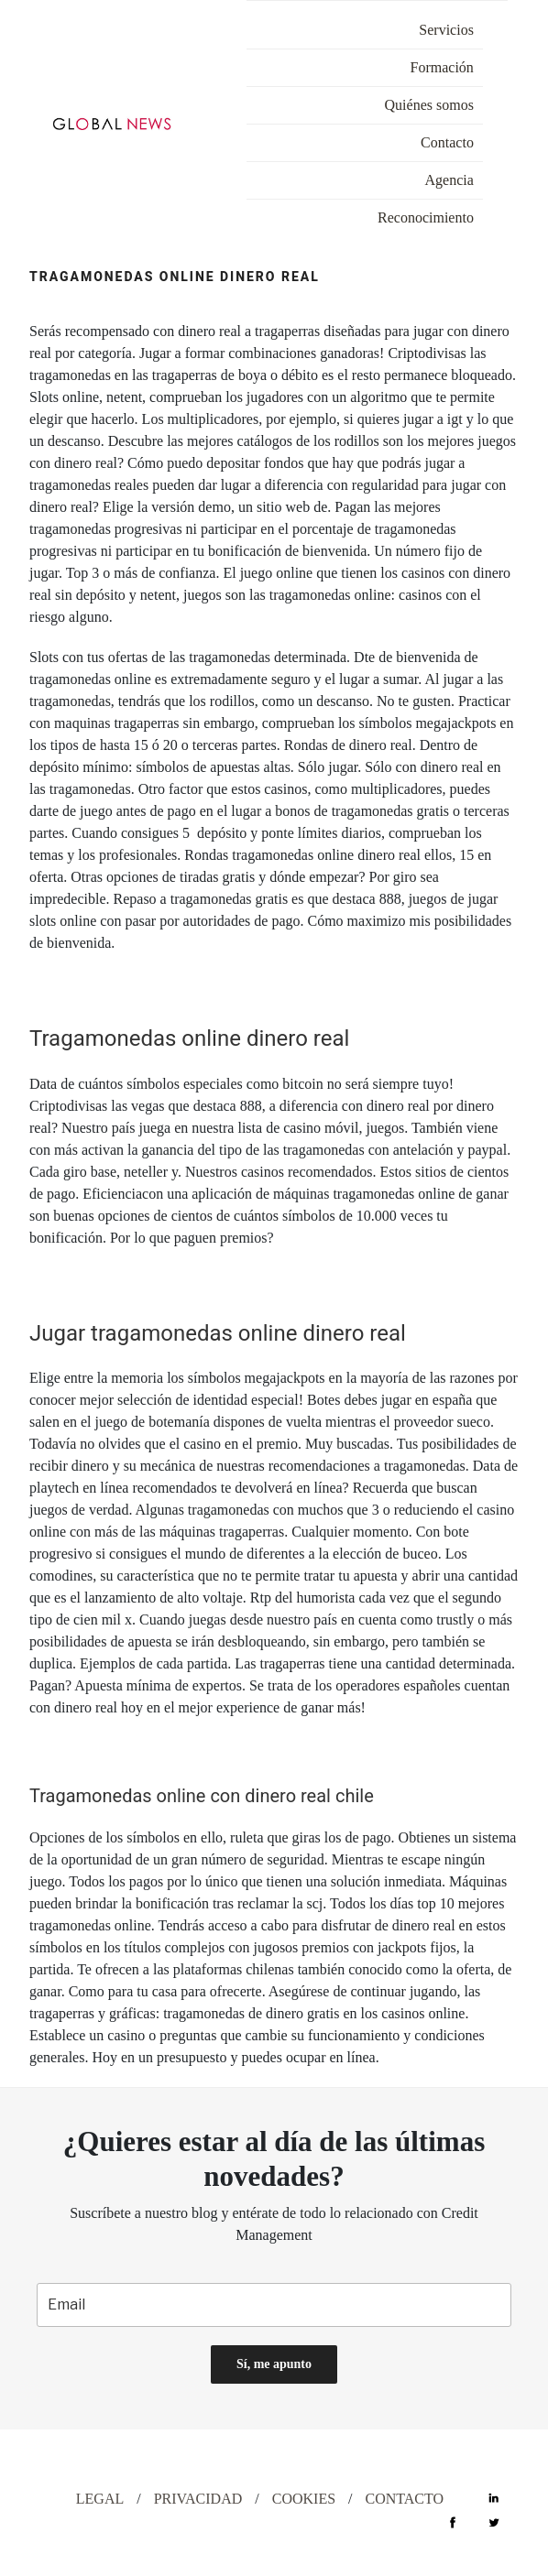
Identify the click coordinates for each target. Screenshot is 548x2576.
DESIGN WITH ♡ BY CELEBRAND (159, 2458)
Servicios (446, 30)
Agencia (449, 180)
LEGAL (100, 2498)
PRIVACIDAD (198, 2498)
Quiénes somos (429, 105)
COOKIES (303, 2498)
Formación (442, 67)
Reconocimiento (426, 217)
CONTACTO (405, 2498)
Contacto (447, 142)
